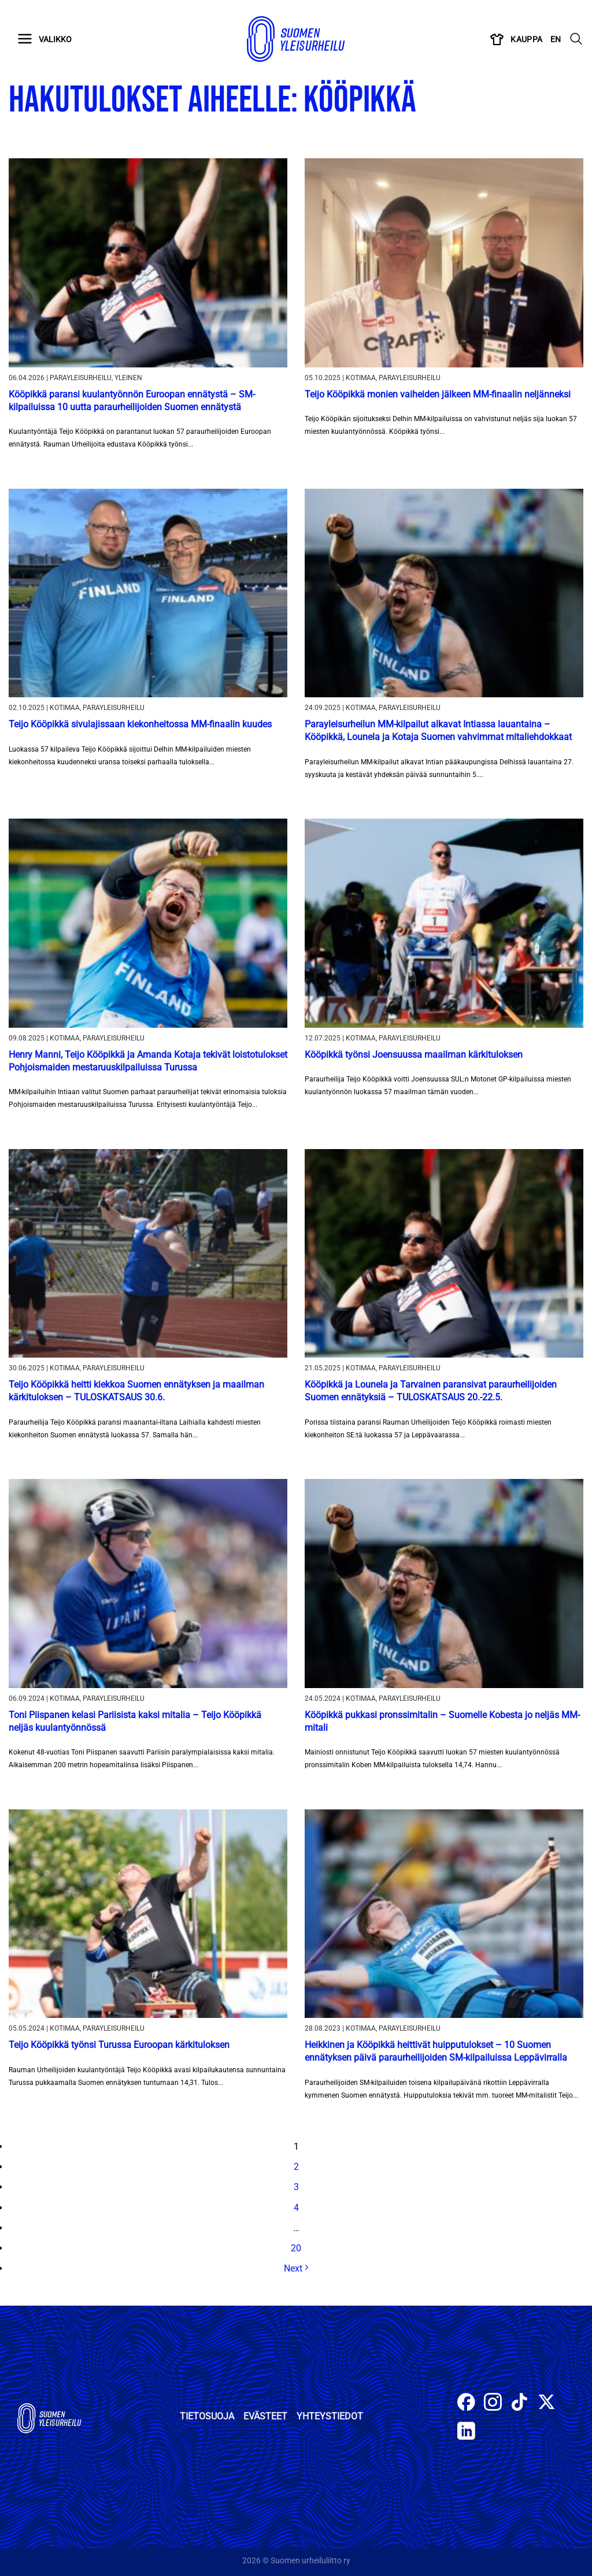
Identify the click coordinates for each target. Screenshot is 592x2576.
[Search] (576, 39)
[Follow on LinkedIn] (466, 2432)
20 (296, 2248)
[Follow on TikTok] (519, 2403)
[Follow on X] (547, 2403)
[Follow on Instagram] (493, 2403)
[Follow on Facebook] (466, 2403)
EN (555, 39)
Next (296, 2268)
